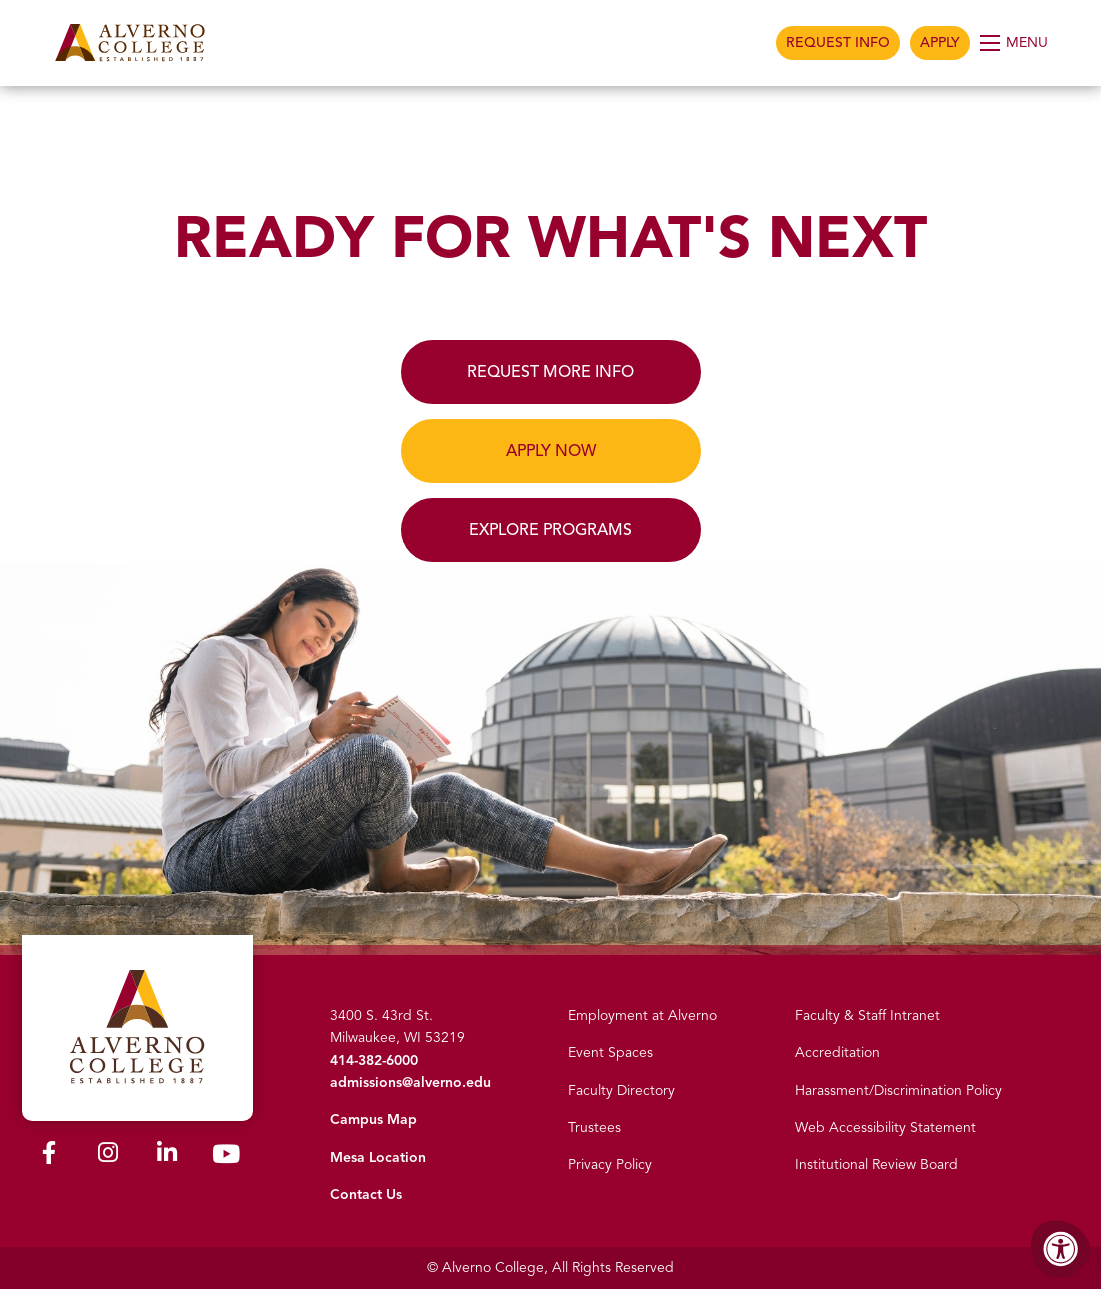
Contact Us (366, 1194)
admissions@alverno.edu (410, 1082)
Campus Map (373, 1119)
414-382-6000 (374, 1060)
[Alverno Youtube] (226, 1158)
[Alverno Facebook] (49, 1156)
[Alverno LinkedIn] (167, 1156)
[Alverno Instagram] (108, 1156)
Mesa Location (378, 1157)
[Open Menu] (1015, 43)
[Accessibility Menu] (1061, 1249)
